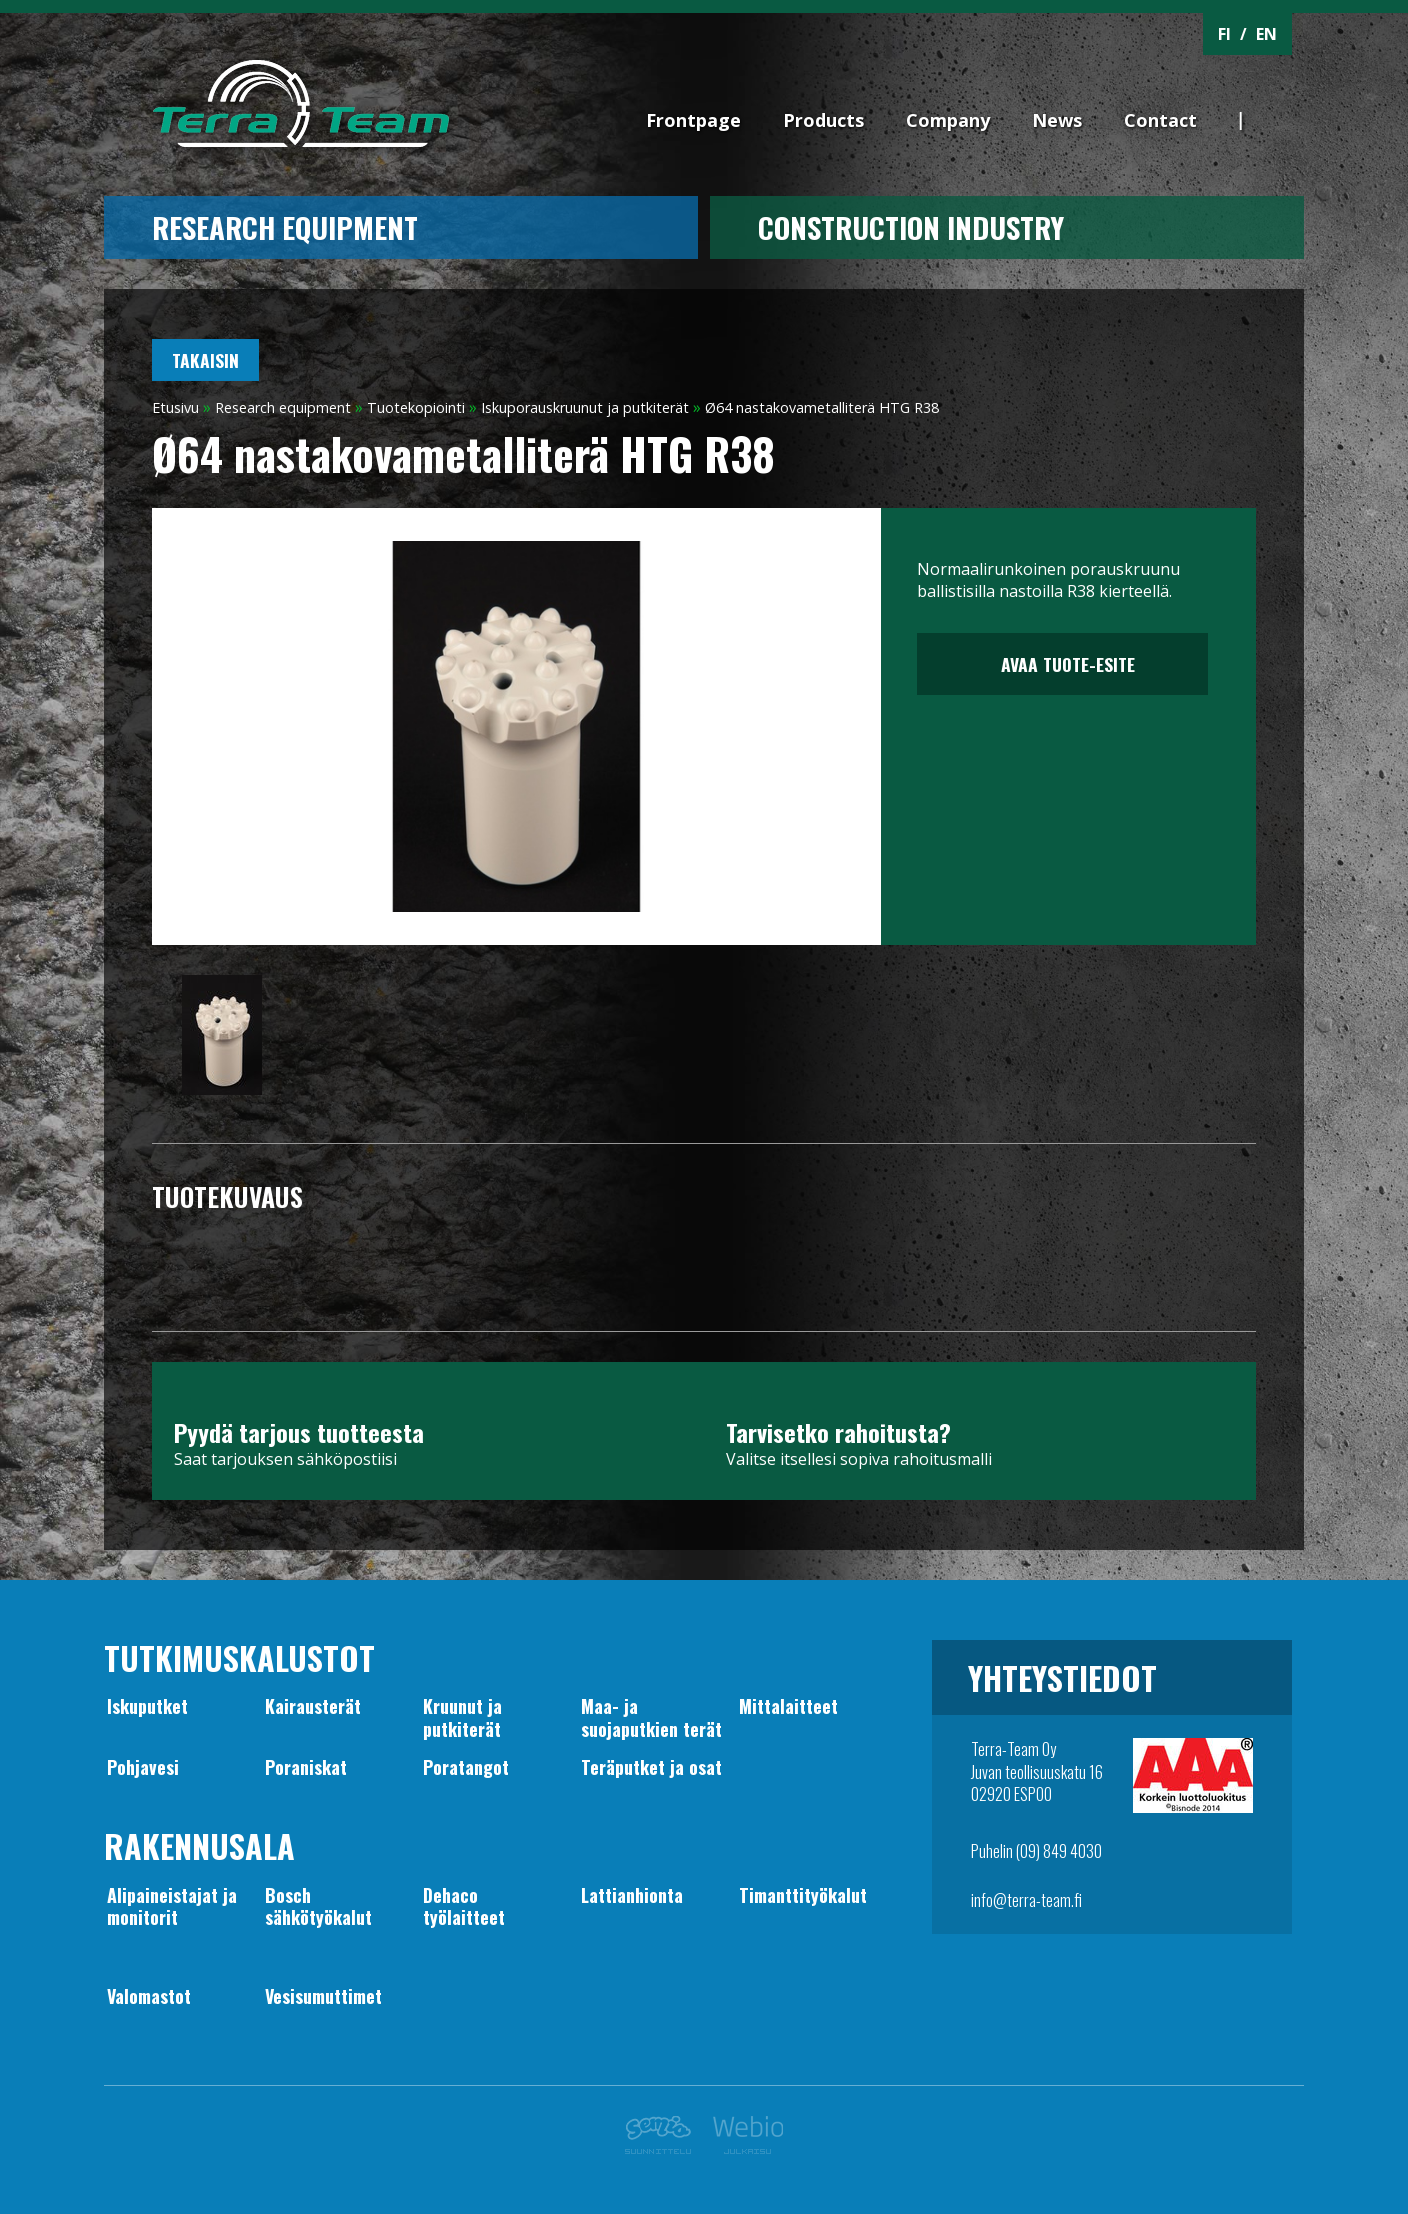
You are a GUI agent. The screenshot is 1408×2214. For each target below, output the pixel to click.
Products (823, 120)
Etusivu (175, 407)
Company (948, 120)
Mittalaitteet (788, 1706)
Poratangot (466, 1767)
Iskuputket (147, 1706)
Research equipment (285, 227)
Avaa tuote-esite (1063, 664)
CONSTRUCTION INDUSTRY (911, 227)
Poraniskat (306, 1767)
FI (1224, 34)
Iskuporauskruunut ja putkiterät (585, 407)
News (1057, 120)
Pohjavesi (143, 1767)
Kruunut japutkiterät (462, 1717)
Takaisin (205, 360)
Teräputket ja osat (651, 1767)
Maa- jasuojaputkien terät (651, 1717)
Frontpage (693, 120)
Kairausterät (313, 1706)
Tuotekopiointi (416, 407)
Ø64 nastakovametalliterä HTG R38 (822, 407)
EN (1266, 34)
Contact (1160, 120)
